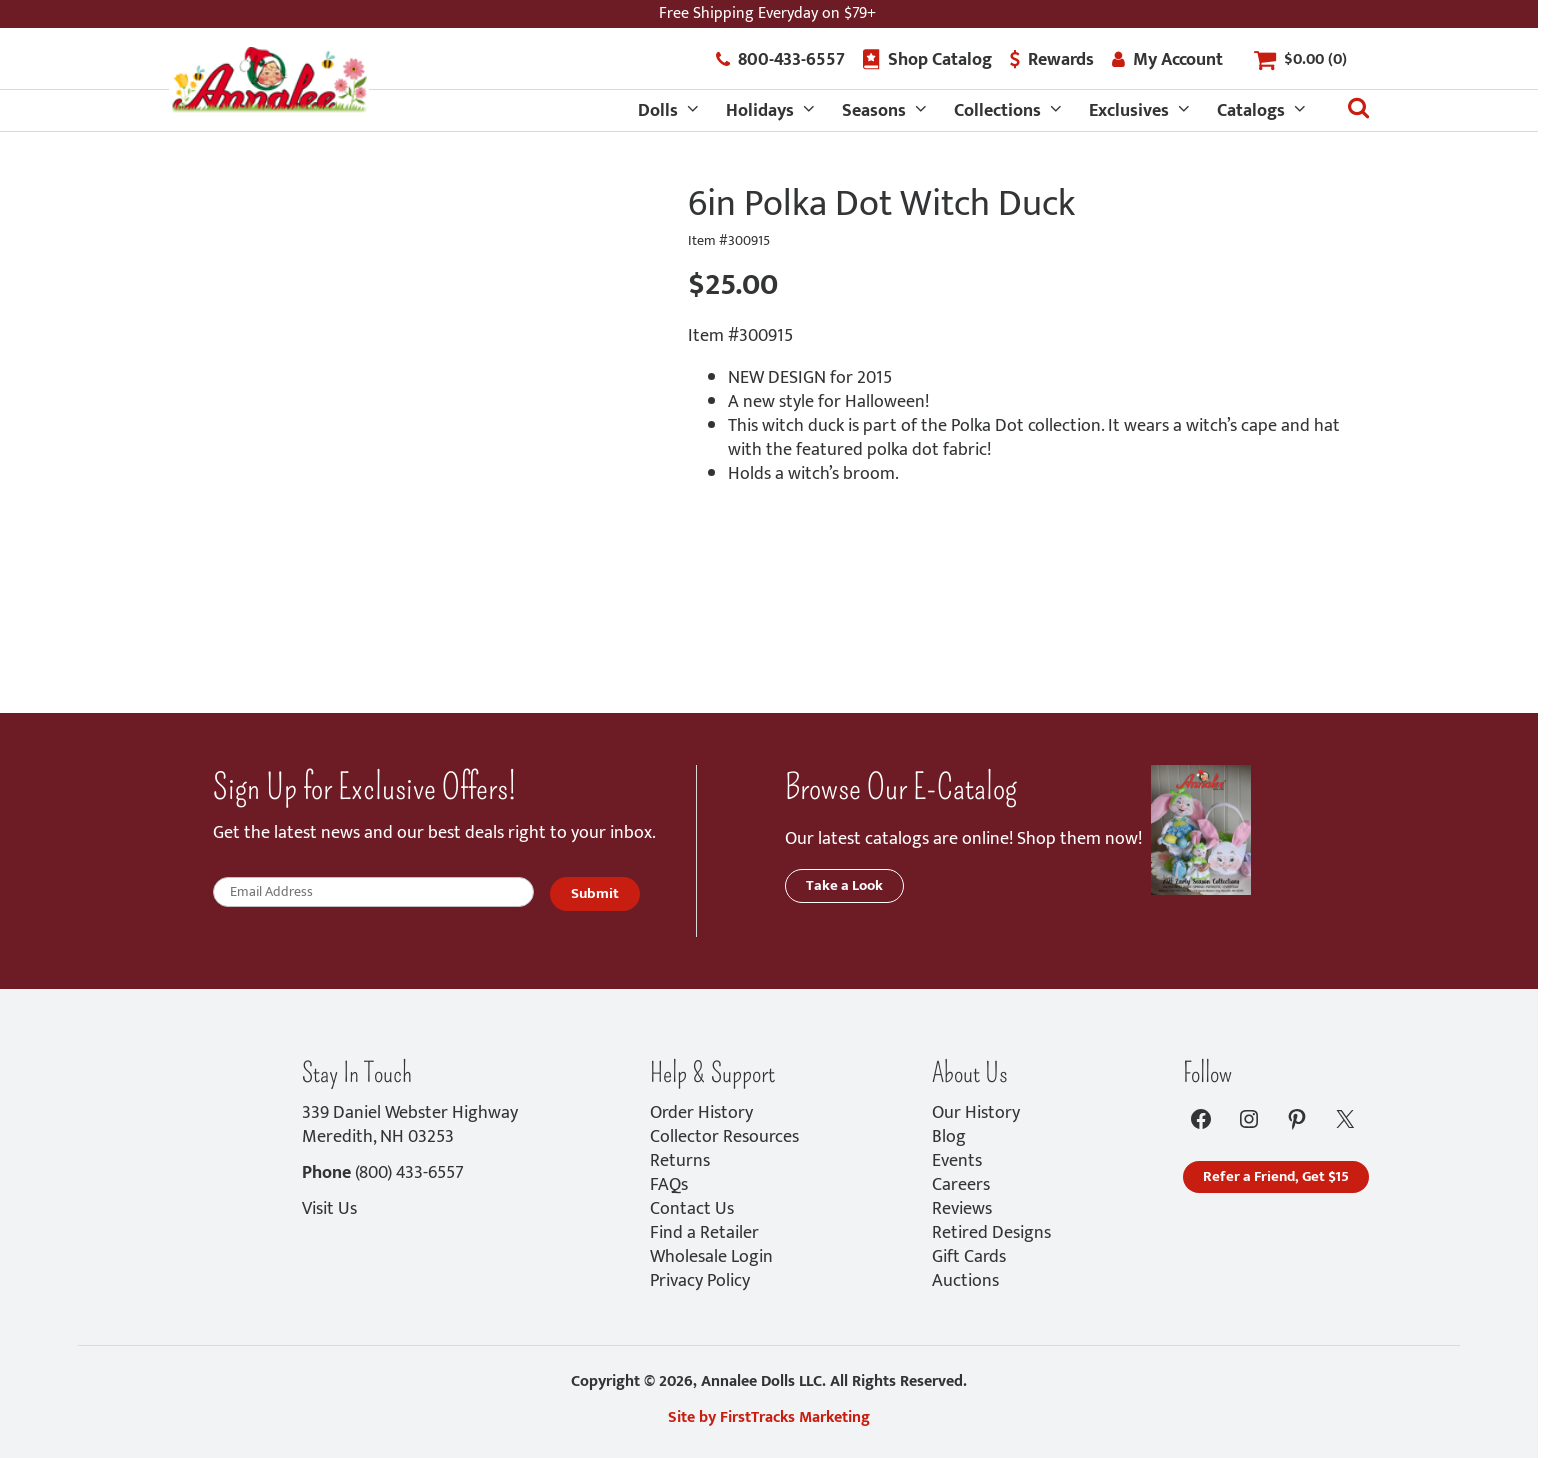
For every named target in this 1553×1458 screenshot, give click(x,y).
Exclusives (1129, 111)
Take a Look (844, 885)
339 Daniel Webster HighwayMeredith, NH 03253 (410, 1125)
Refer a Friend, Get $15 (1276, 1176)
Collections (997, 111)
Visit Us (329, 1209)
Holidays (760, 111)
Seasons (874, 111)
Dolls (658, 111)
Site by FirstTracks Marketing (769, 1417)
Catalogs (1251, 111)
